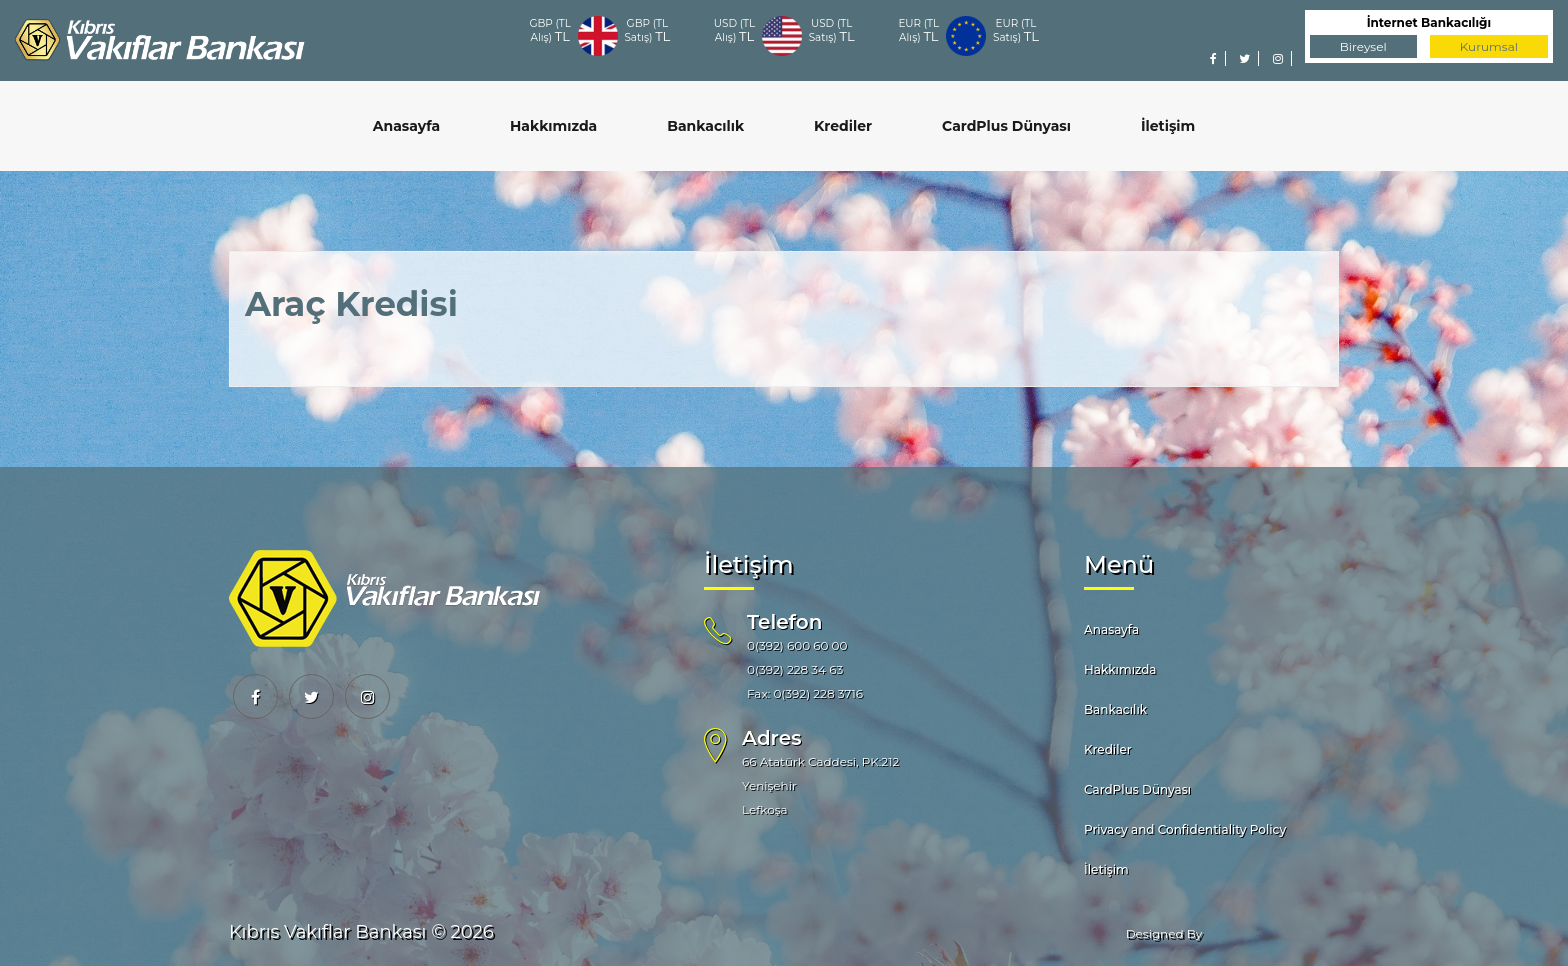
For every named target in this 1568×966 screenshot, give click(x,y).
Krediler (843, 126)
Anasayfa (406, 126)
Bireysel (1363, 46)
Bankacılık (705, 126)
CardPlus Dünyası (1006, 126)
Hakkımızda (553, 126)
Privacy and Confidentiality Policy (1185, 829)
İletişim (1168, 126)
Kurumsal (1489, 46)
